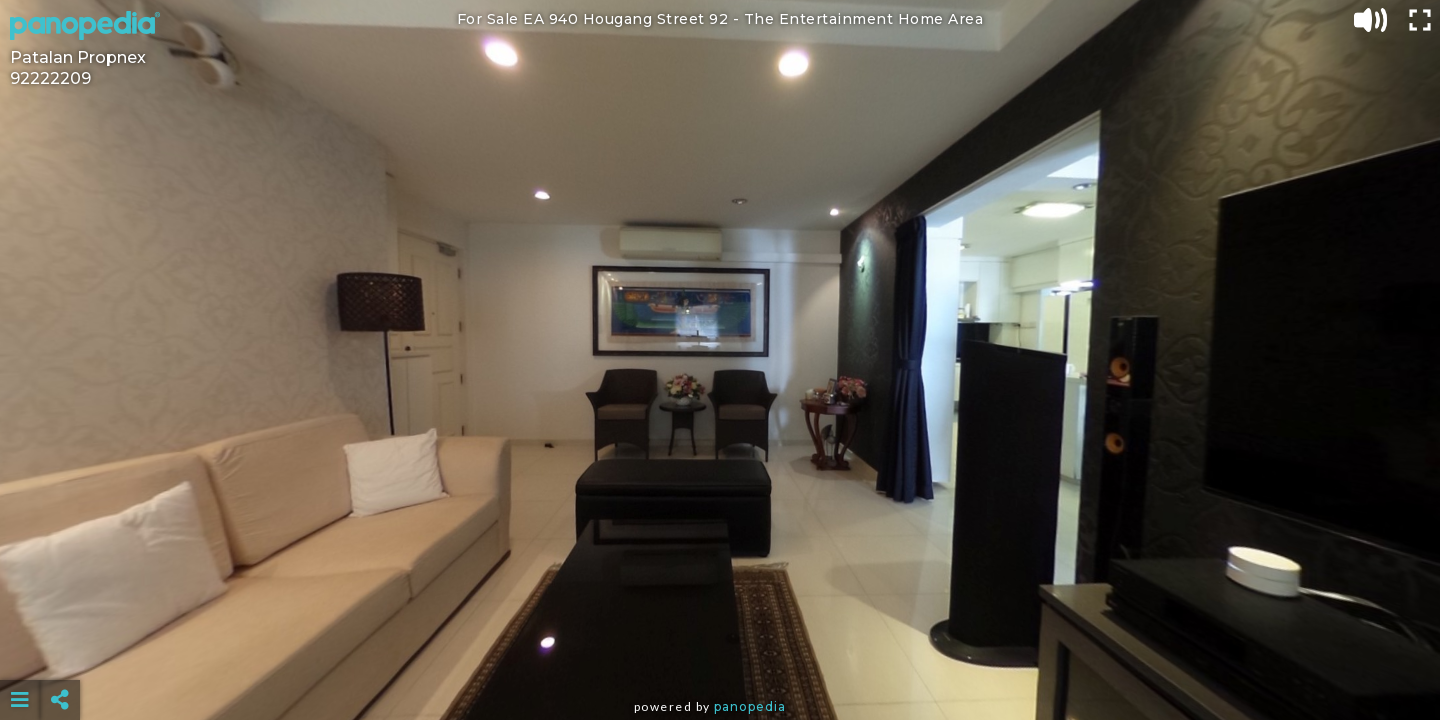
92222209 (50, 78)
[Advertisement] (720, 650)
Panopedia (750, 706)
